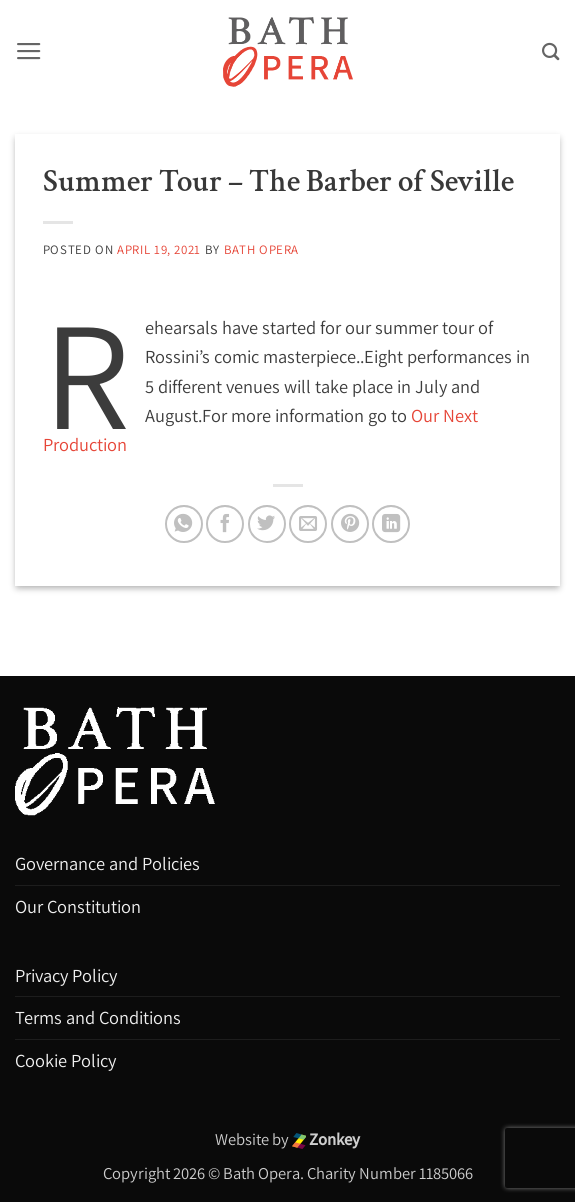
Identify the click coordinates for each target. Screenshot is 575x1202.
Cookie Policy (65, 1060)
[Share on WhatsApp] (184, 524)
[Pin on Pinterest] (350, 524)
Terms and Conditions (98, 1017)
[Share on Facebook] (225, 524)
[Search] (551, 51)
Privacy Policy (66, 975)
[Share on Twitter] (267, 524)
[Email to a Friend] (308, 524)
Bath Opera (261, 249)
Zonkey (326, 1139)
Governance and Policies (107, 863)
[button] (29, 52)
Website (243, 1139)
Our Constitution (78, 906)
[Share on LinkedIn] (391, 524)
